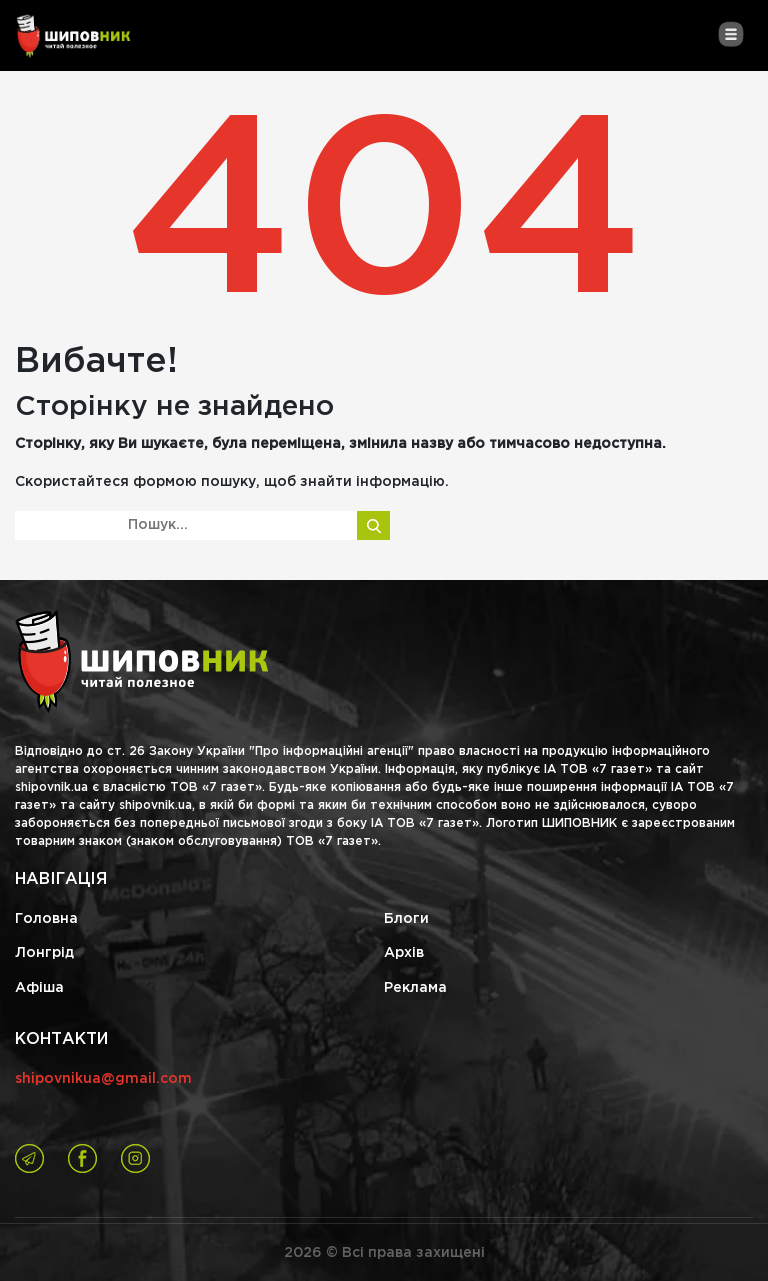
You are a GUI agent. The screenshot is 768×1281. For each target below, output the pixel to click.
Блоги (406, 919)
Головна (46, 919)
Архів (404, 953)
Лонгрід (44, 953)
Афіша (39, 988)
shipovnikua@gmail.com (103, 1079)
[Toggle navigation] (730, 34)
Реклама (415, 988)
